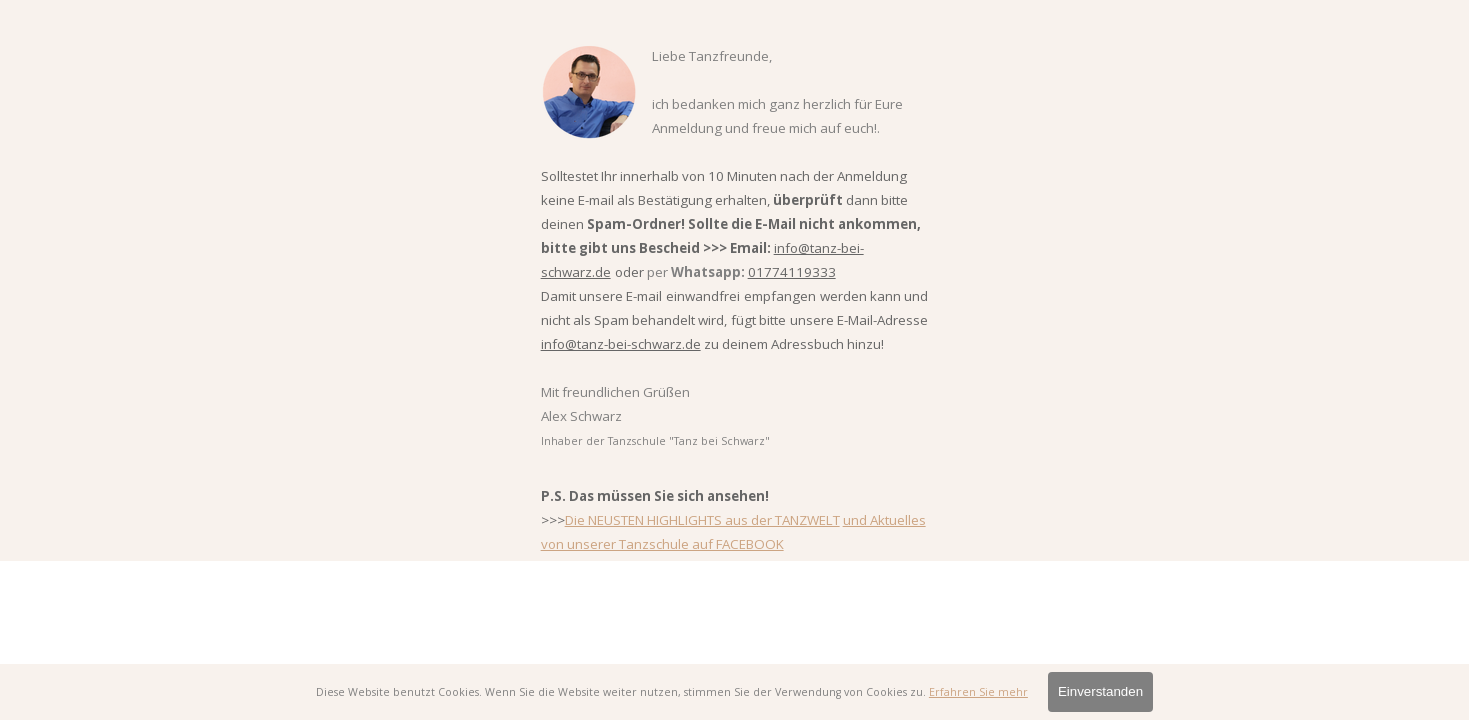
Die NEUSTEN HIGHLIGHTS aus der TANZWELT (702, 520)
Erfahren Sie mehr (978, 692)
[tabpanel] (735, 299)
